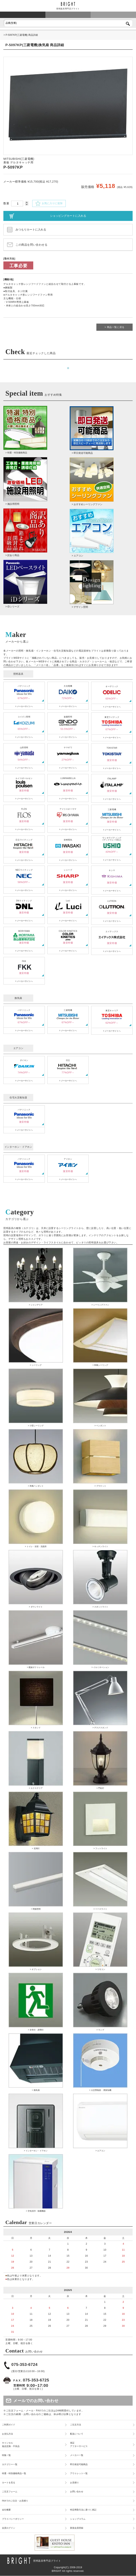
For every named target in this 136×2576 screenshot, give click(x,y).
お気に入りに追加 (49, 203)
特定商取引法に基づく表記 (83, 2509)
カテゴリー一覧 (9, 2464)
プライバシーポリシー (13, 2519)
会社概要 (6, 2509)
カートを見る (8, 2482)
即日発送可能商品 (79, 2464)
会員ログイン (8, 2528)
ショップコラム (77, 2519)
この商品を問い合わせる (32, 244)
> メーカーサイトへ (24, 706)
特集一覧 (6, 2455)
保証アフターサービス (79, 2444)
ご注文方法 (75, 2424)
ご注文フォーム (9, 2491)
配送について (76, 2434)
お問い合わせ (76, 2491)
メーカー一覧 (76, 2455)
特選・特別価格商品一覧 (14, 2473)
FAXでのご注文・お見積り (15, 2501)
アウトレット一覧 (79, 2473)
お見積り (74, 2482)
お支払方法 (7, 2434)
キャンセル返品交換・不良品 (11, 2444)
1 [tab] (68, 368)
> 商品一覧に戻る (114, 327)
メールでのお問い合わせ (36, 2400)
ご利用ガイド (8, 2424)
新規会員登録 (76, 2528)
